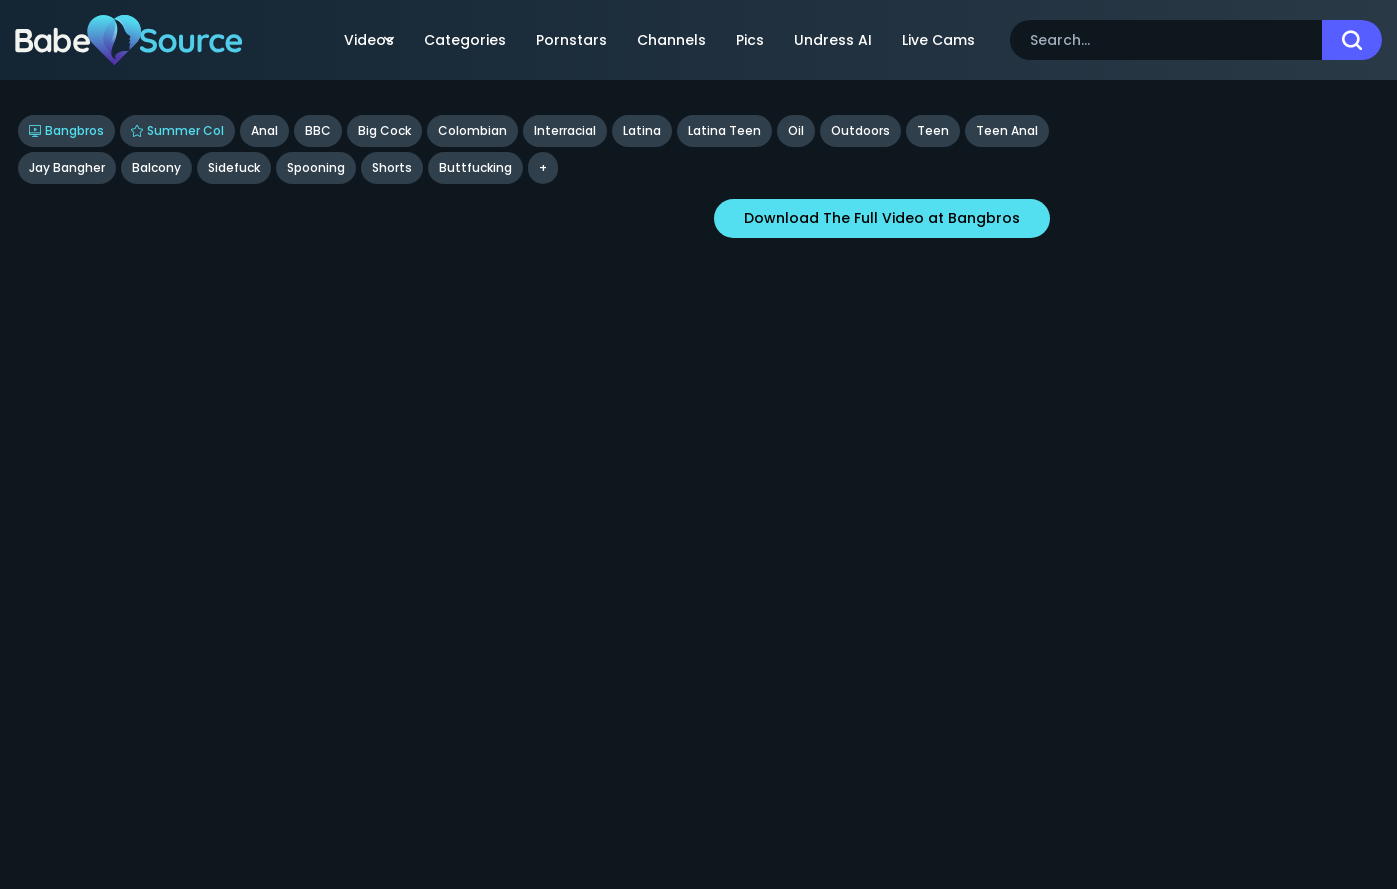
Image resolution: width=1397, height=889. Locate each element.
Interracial (565, 130)
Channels (671, 40)
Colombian (472, 130)
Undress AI (833, 40)
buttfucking (475, 167)
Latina (642, 130)
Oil (796, 130)
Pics (750, 40)
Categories (465, 40)
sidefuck (234, 167)
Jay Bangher (67, 167)
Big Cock (384, 130)
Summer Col (177, 130)
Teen (933, 130)
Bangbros (66, 130)
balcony (156, 167)
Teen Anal (1007, 130)
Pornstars (571, 40)
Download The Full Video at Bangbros (882, 218)
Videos (369, 40)
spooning (316, 167)
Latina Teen (724, 130)
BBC (318, 130)
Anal (264, 130)
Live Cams (938, 40)
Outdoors (860, 130)
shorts (392, 167)
